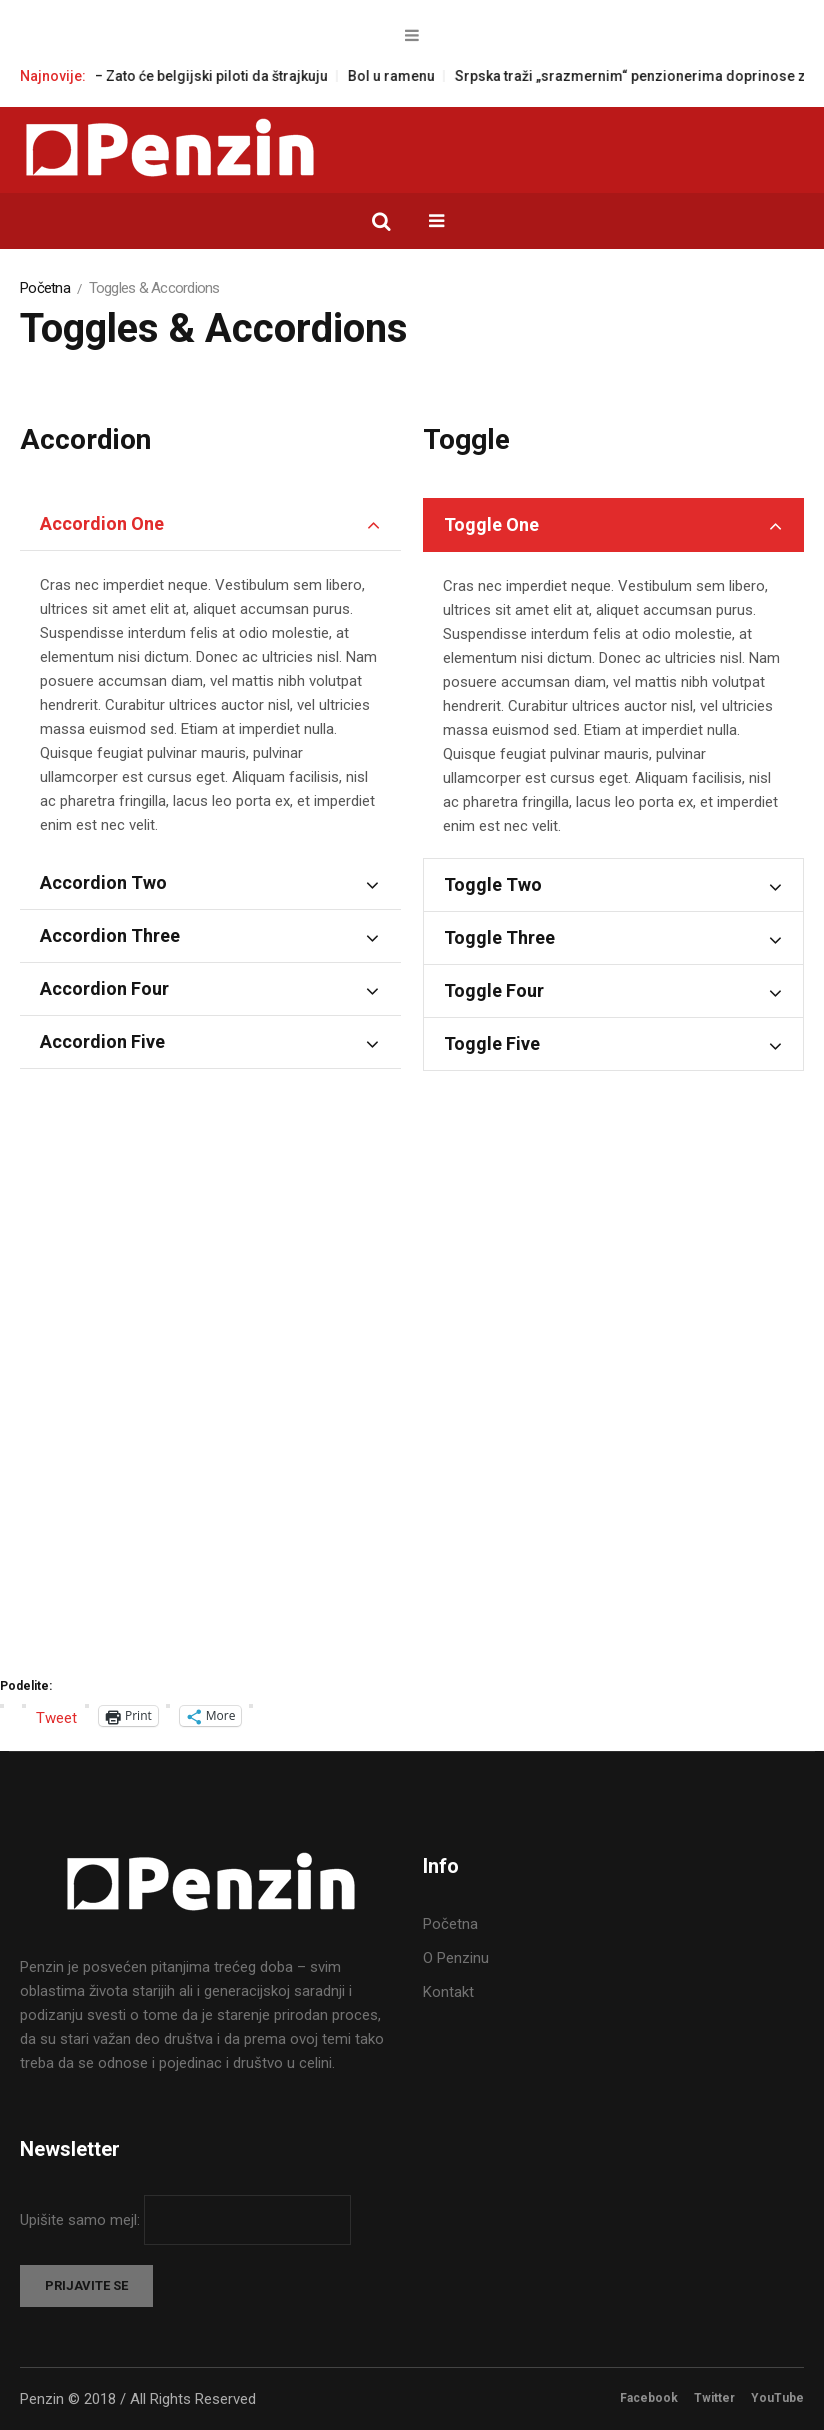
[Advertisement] (412, 1426)
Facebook (649, 2398)
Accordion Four (104, 988)
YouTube (777, 2398)
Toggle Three (499, 937)
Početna (45, 288)
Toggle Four (494, 990)
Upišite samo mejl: (82, 2220)
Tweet (56, 1716)
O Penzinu (456, 1958)
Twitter (714, 2398)
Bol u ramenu (417, 76)
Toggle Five (492, 1043)
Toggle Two (493, 884)
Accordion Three (110, 935)
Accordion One (102, 523)
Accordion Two (103, 882)
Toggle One (491, 524)
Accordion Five (102, 1041)
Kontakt (448, 1992)
